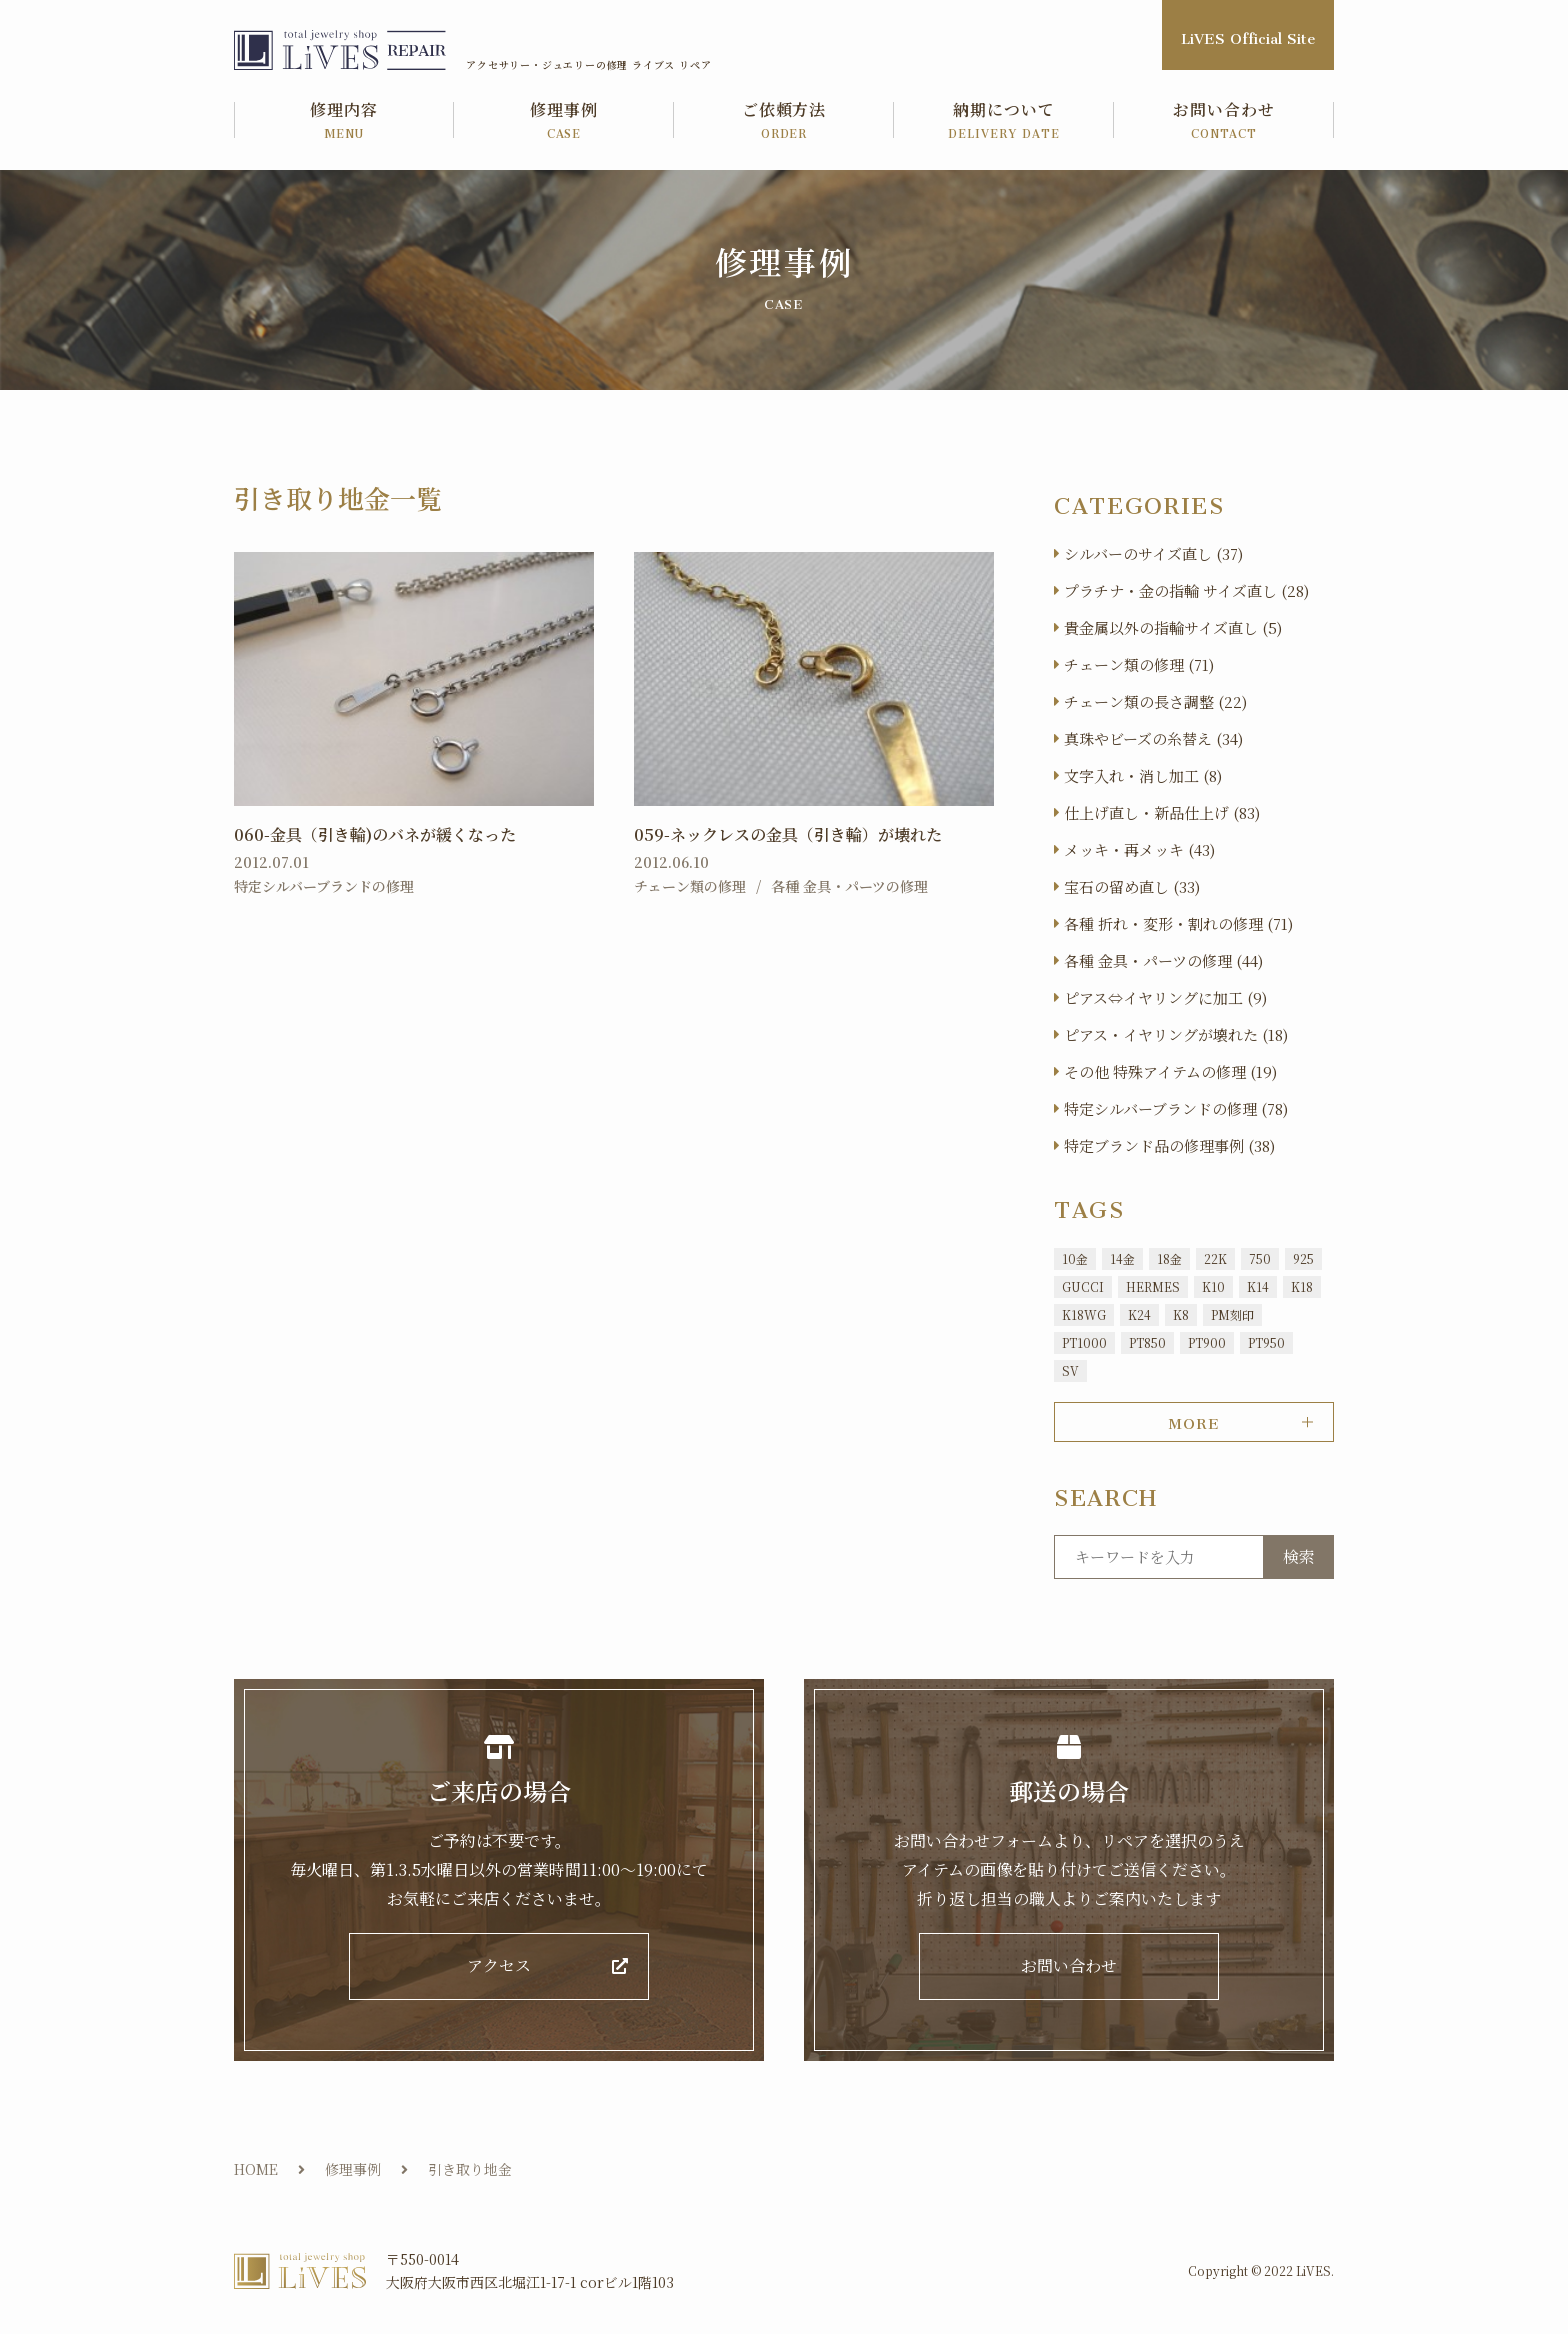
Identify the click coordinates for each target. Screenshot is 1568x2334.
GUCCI (1083, 1286)
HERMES (1153, 1286)
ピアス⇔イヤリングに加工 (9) (1165, 997)
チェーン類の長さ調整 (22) (1155, 701)
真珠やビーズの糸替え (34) (1153, 738)
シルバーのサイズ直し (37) (1153, 553)
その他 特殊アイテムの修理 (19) (1170, 1071)
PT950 (1266, 1342)
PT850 (1147, 1342)
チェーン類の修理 (690, 886)
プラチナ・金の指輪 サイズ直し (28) (1186, 590)
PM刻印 (1232, 1314)
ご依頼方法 (784, 121)
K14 (1258, 1286)
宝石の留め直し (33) (1132, 886)
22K (1215, 1258)
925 (1303, 1258)
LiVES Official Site (1248, 34)
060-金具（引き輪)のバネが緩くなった (375, 834)
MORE (1193, 1420)
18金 (1169, 1258)
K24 (1139, 1314)
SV (1070, 1370)
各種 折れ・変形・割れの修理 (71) (1178, 923)
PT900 (1207, 1342)
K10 (1213, 1286)
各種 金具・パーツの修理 (849, 886)
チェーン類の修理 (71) (1139, 664)
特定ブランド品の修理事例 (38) (1169, 1145)
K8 (1181, 1314)
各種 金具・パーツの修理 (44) (1163, 960)
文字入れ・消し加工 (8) (1143, 775)
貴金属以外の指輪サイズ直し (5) (1173, 627)
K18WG (1084, 1314)
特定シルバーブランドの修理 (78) (1176, 1108)
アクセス (499, 1966)
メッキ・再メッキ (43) (1139, 849)
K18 (1302, 1286)
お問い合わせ (1224, 121)
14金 (1122, 1258)
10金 (1075, 1258)
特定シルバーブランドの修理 (324, 886)
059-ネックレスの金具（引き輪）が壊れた (788, 834)
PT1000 (1084, 1342)
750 (1260, 1258)
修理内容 (344, 121)
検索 (1299, 1556)
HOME (256, 2169)
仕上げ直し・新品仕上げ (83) (1162, 812)
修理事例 (564, 121)
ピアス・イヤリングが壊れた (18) (1176, 1034)
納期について (1004, 121)
